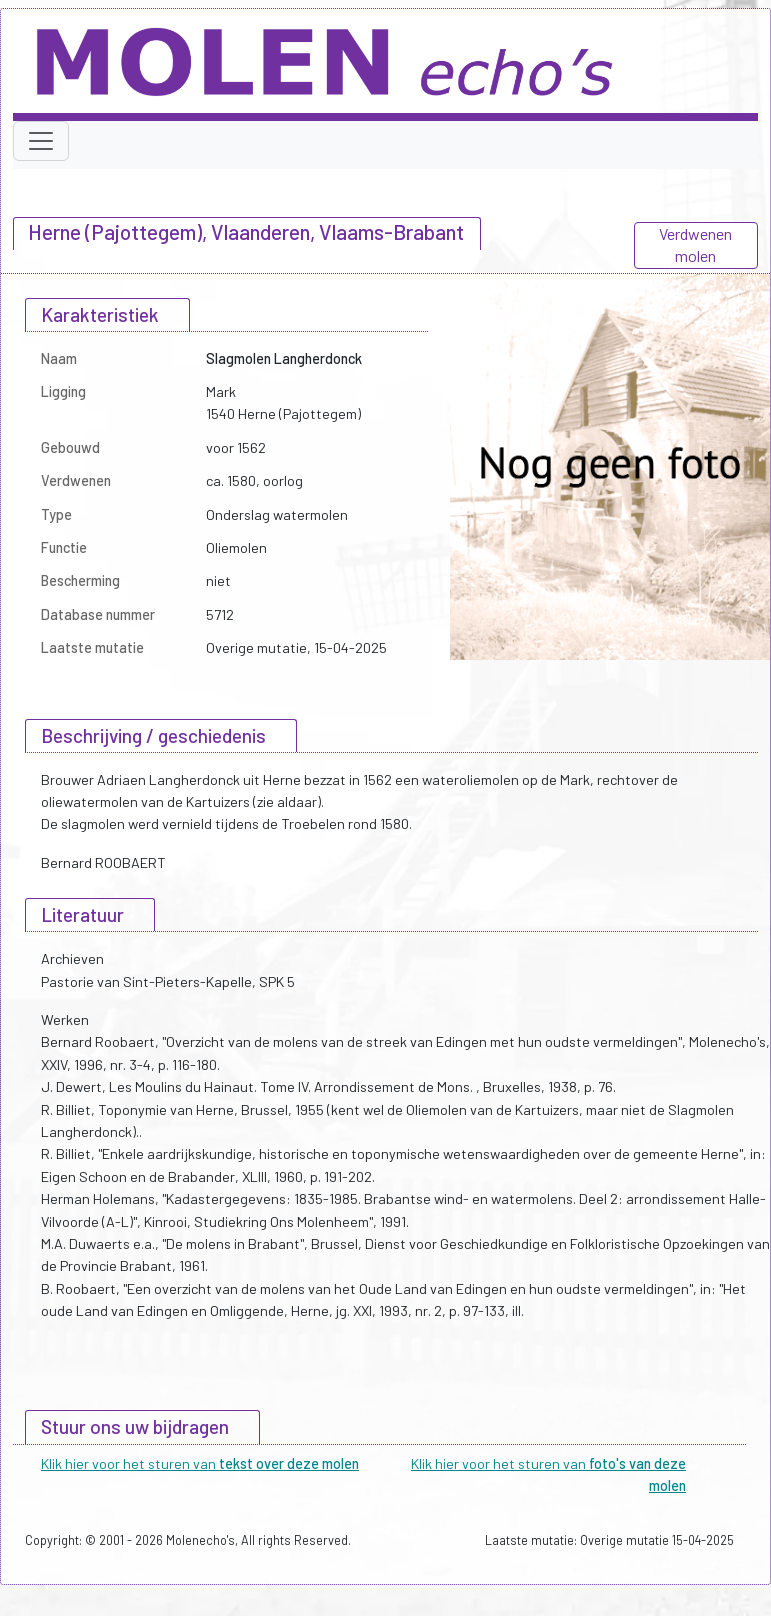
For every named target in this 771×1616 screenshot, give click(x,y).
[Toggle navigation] (41, 141)
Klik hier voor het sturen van (200, 1463)
